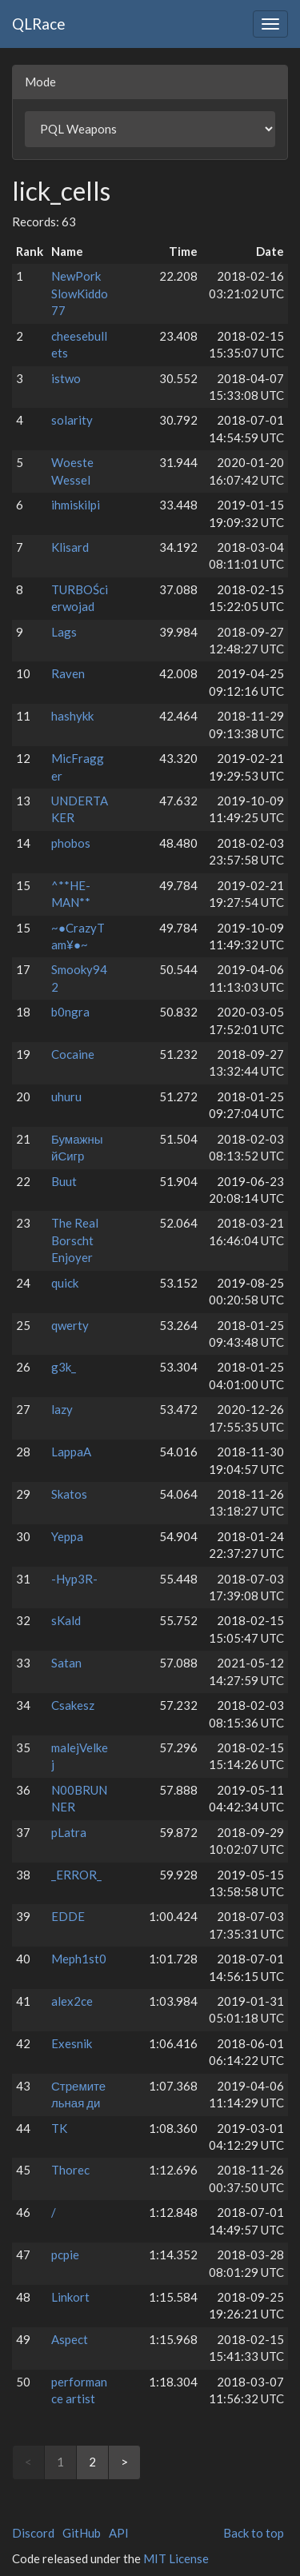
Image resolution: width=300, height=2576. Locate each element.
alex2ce (72, 2001)
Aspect (69, 2339)
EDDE (68, 1916)
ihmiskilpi (75, 504)
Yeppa (67, 1536)
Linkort (70, 2297)
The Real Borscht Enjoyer (74, 1240)
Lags (64, 632)
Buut (64, 1181)
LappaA (71, 1451)
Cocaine (72, 1054)
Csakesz (72, 1705)
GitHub (81, 2533)
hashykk (72, 716)
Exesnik (71, 2043)
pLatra (68, 1832)
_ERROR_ (76, 1874)
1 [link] (60, 2461)
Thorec (70, 2170)
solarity (72, 420)
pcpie (65, 2254)
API (119, 2533)
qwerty (70, 1325)
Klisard (70, 547)
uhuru (66, 1096)
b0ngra (70, 1011)
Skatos (69, 1494)
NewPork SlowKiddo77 (79, 293)
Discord (33, 2533)
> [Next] (124, 2461)
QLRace (39, 23)
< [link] (28, 2461)
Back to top (253, 2533)
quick (64, 1283)
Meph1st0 (78, 1958)
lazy (62, 1409)
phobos (70, 843)
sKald (66, 1620)
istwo (66, 378)
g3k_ (63, 1367)
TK (59, 2128)
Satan (66, 1662)
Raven (68, 673)
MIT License (176, 2558)
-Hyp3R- (74, 1579)
